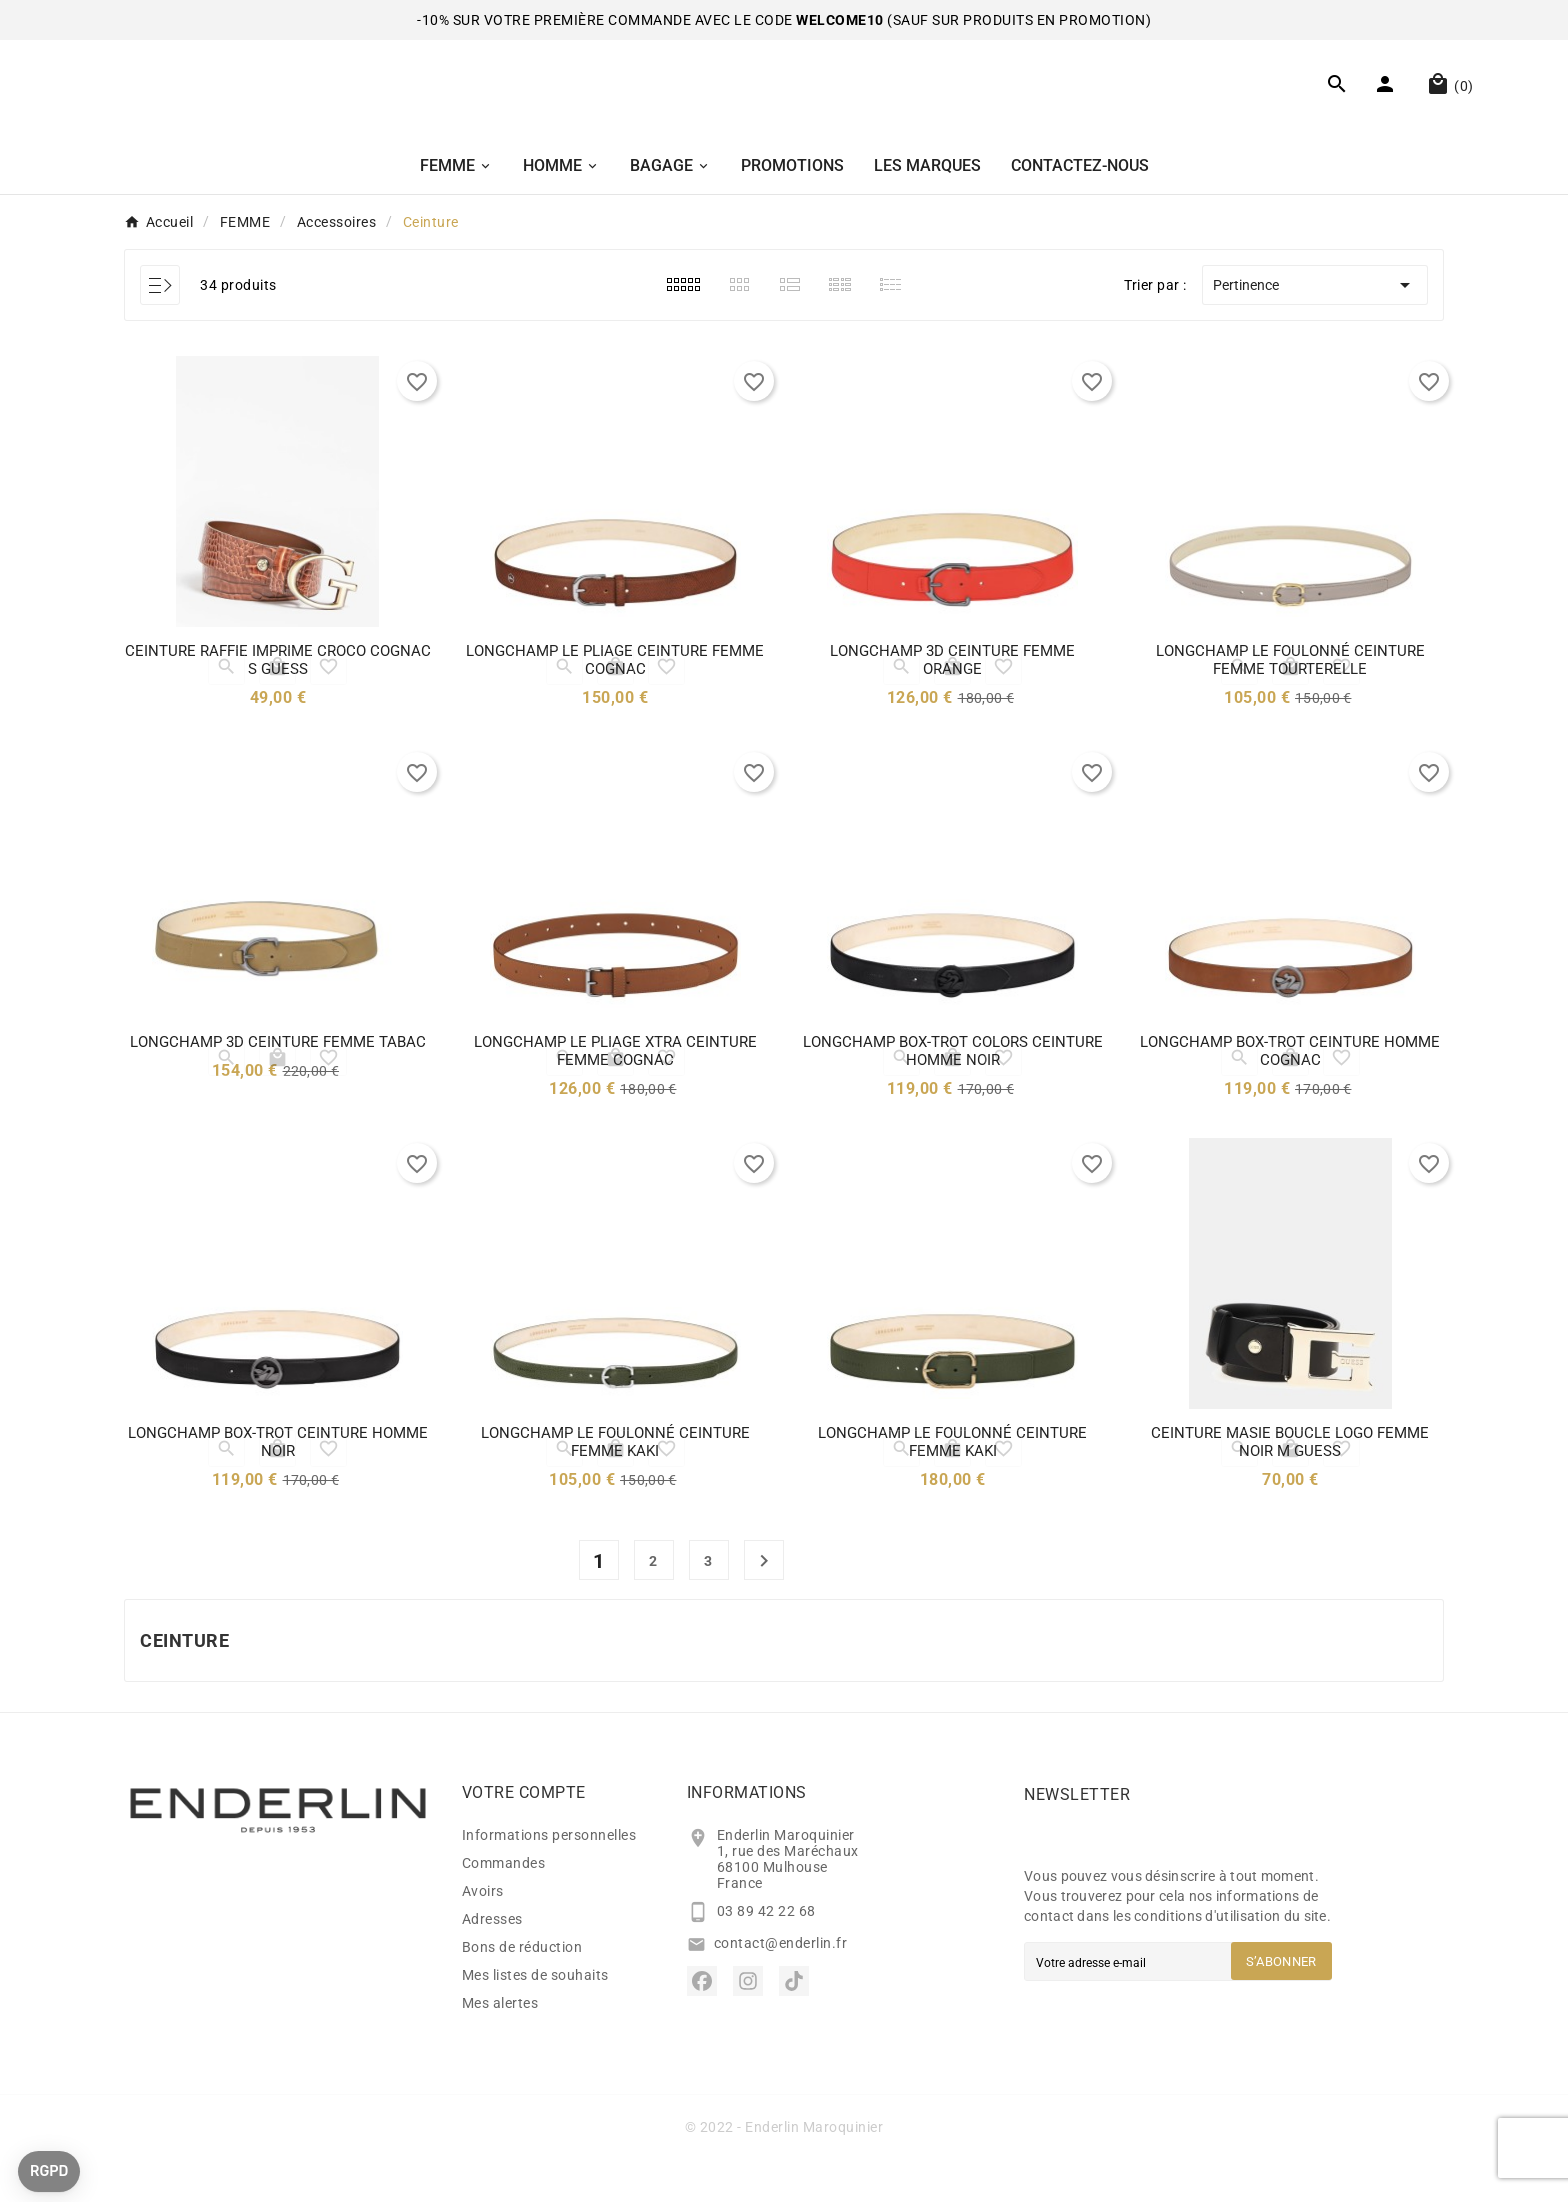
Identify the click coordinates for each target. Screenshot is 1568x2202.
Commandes (504, 1906)
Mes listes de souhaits (535, 2018)
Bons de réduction (522, 1990)
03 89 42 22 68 (766, 1954)
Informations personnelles (549, 1878)
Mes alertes (500, 2046)
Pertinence (1315, 328)
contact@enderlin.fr (781, 1986)
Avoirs (483, 1934)
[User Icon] (1387, 109)
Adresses (492, 1962)
